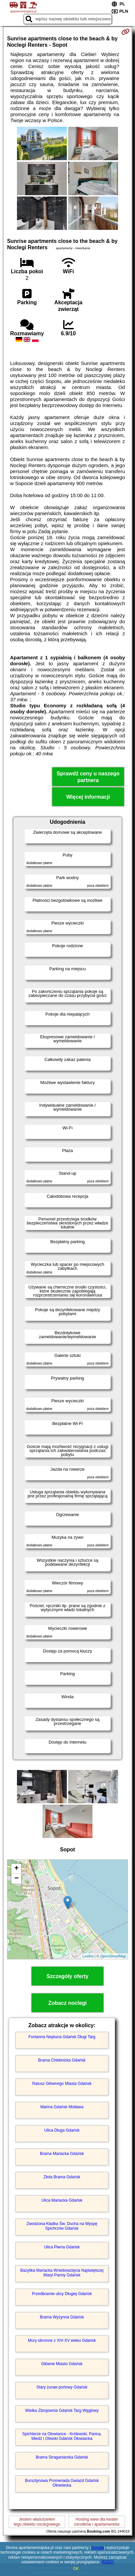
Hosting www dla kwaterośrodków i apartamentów (97, 2521)
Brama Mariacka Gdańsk (62, 2153)
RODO (108, 2562)
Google (97, 2547)
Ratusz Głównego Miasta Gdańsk (61, 2083)
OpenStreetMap (113, 1956)
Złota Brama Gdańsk (62, 2177)
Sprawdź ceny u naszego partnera (88, 777)
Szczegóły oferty (67, 1976)
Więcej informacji (88, 797)
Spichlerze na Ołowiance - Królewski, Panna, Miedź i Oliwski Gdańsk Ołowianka (62, 2436)
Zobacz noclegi (67, 2003)
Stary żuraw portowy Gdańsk (61, 2387)
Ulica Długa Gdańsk (61, 2130)
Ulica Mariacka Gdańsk (61, 2200)
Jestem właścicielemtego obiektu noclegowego (37, 2521)
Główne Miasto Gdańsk (61, 2363)
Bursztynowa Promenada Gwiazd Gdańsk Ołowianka (62, 2483)
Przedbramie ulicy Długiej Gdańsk (62, 2293)
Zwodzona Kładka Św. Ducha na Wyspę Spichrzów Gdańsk (62, 2226)
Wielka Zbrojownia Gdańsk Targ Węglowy (62, 2410)
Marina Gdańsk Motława (61, 2107)
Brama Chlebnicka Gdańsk (62, 2060)
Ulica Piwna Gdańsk (61, 2247)
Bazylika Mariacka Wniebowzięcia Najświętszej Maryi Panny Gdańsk (61, 2272)
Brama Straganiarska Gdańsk (62, 2457)
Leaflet (87, 1956)
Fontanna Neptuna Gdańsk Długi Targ (62, 2037)
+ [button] (16, 1869)
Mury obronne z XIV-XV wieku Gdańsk (62, 2340)
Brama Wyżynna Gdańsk (62, 2317)
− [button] (16, 1879)
